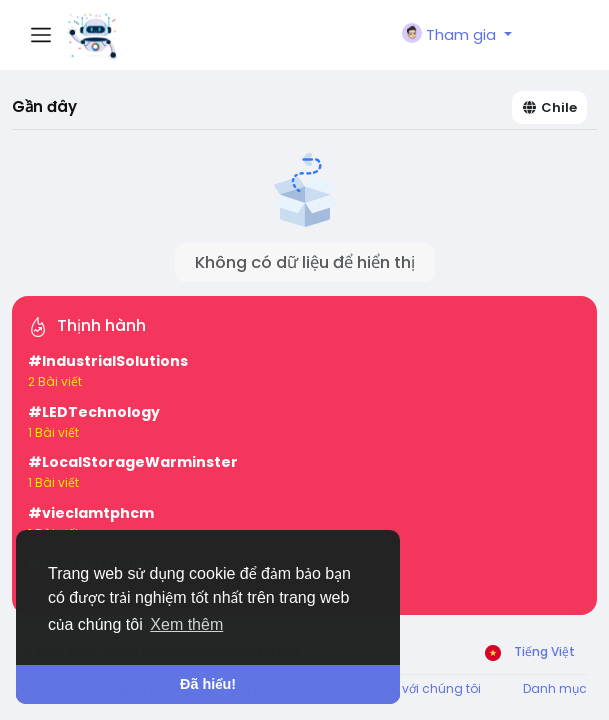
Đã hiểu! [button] (208, 684)
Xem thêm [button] (186, 624)
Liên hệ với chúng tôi (419, 688)
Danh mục (555, 688)
